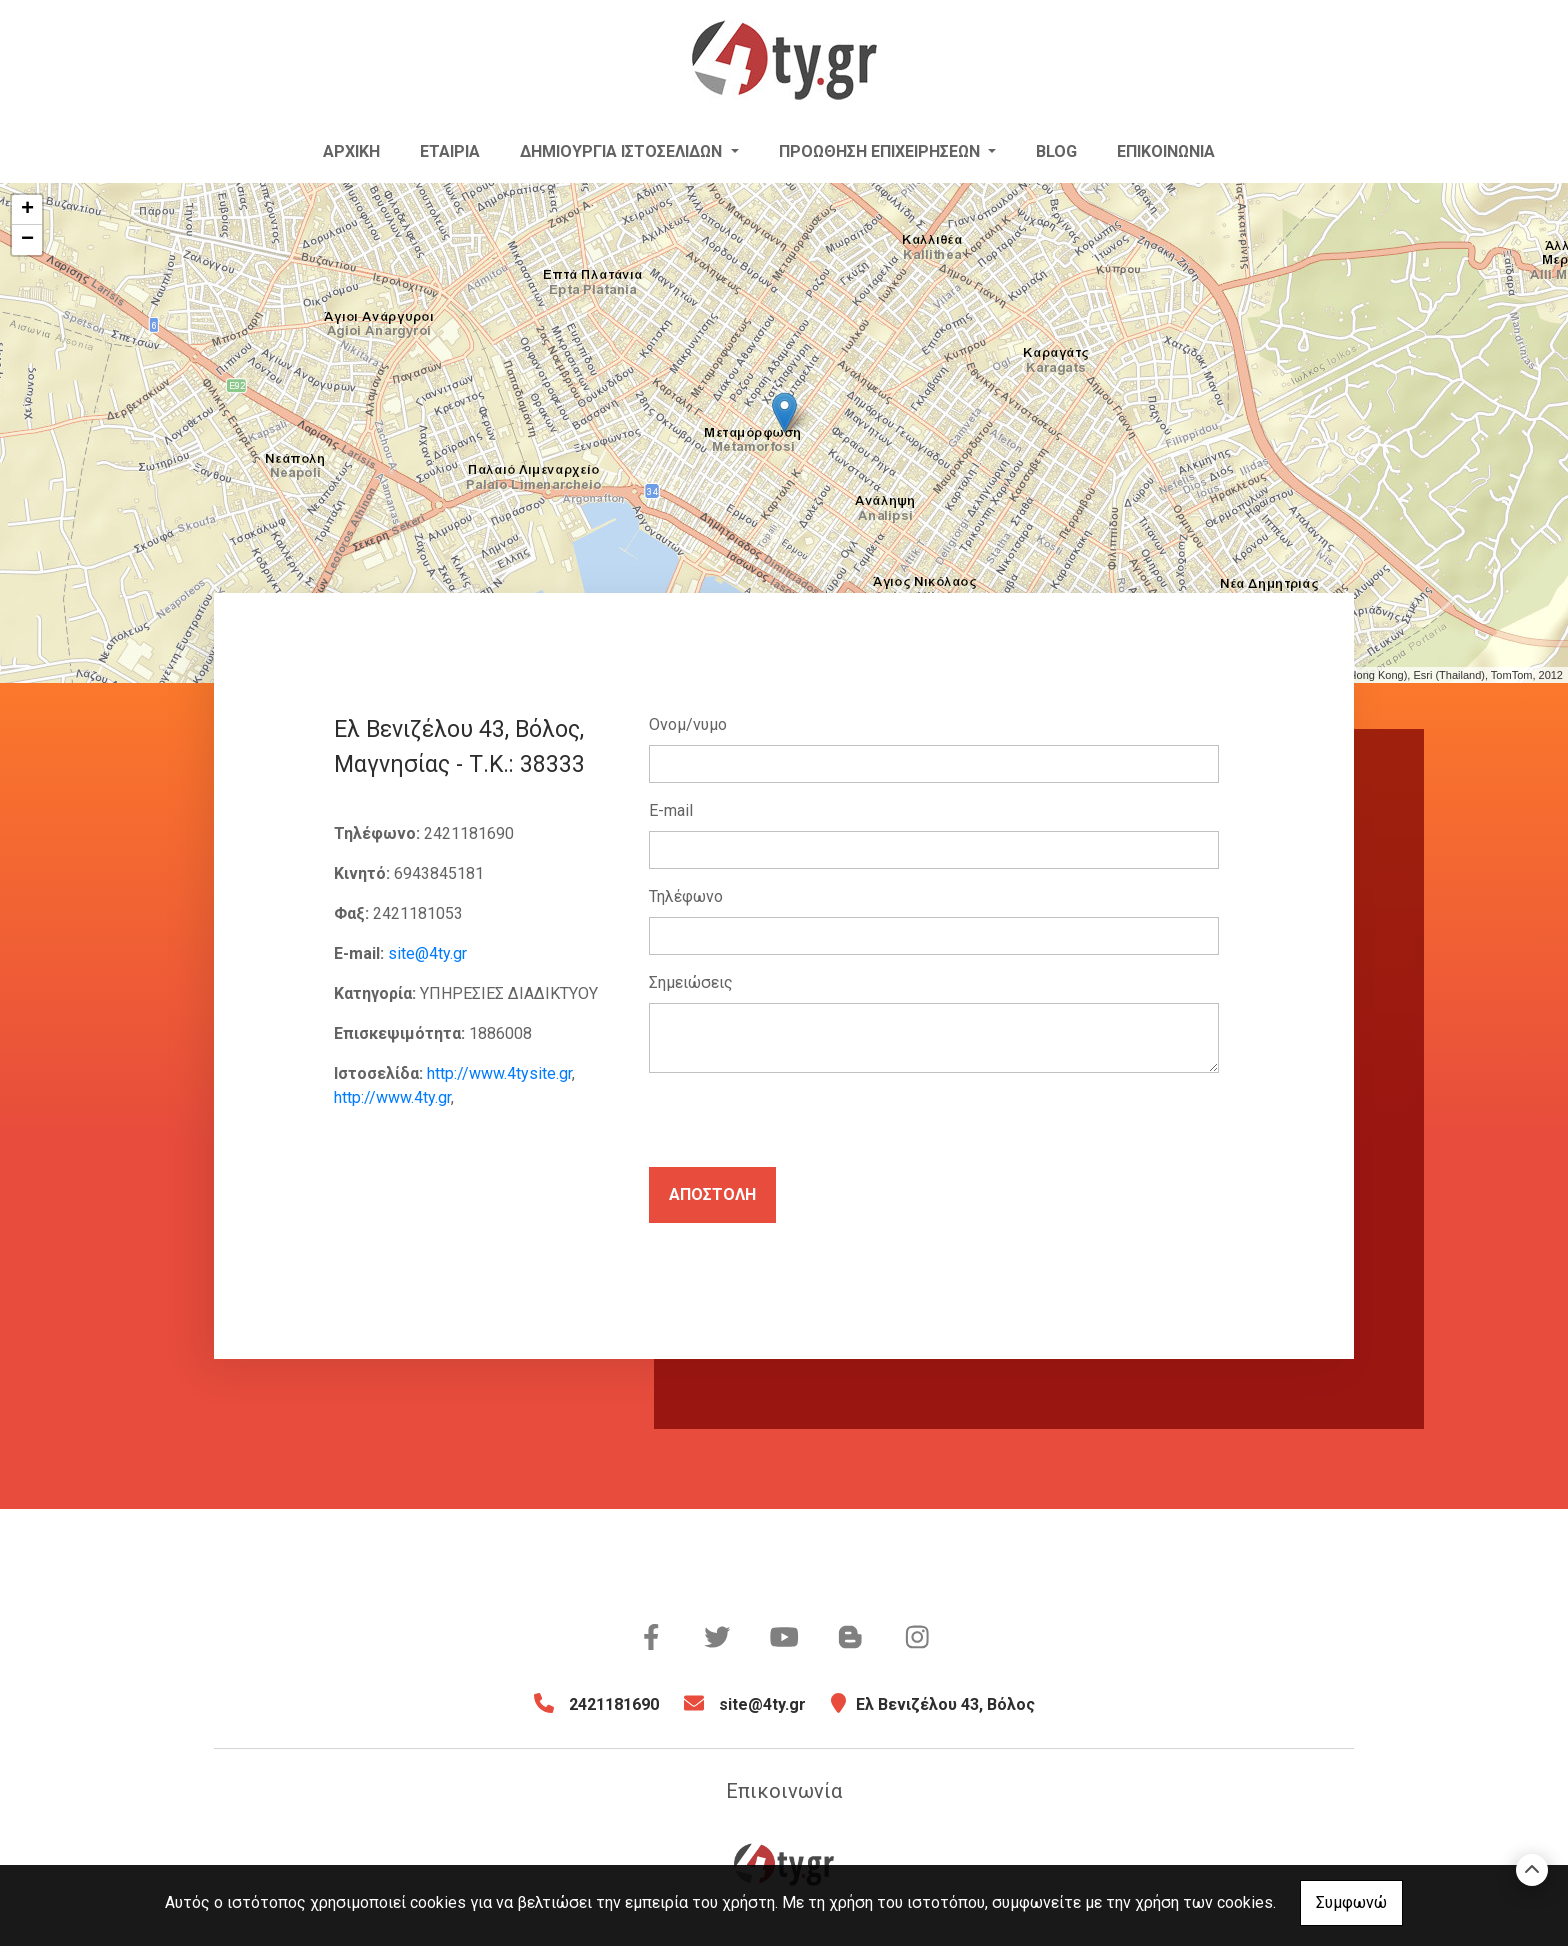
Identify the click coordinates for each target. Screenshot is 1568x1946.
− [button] (27, 240)
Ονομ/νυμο (688, 724)
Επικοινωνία (1166, 151)
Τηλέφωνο (686, 896)
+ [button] (27, 210)
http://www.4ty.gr (392, 1097)
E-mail (671, 810)
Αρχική (351, 151)
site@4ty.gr (427, 953)
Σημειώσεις (691, 982)
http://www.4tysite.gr (499, 1073)
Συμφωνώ (1351, 1902)
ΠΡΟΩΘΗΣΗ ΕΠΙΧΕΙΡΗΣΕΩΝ (881, 151)
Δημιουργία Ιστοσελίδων (623, 151)
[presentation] (801, 1128)
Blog (1056, 151)
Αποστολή (712, 1194)
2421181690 (614, 1704)
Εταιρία (450, 151)
